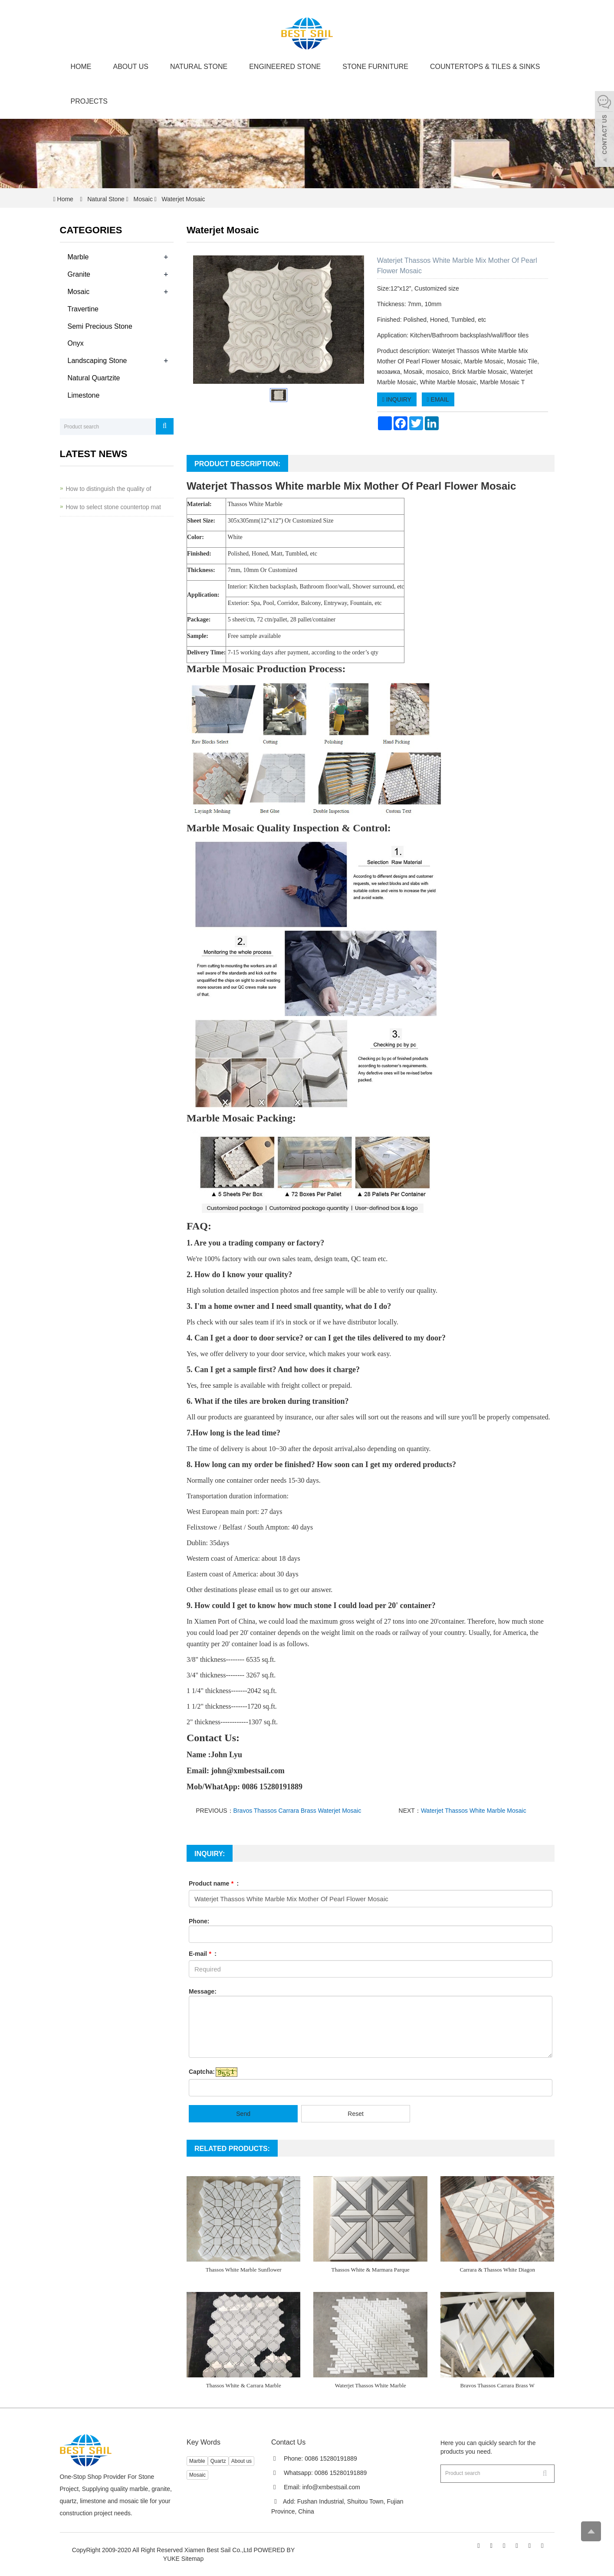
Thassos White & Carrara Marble (243, 2385)
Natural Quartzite (94, 378)
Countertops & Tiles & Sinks (485, 66)
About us (131, 66)
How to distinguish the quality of (108, 488)
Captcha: (202, 2071)
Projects (89, 101)
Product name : (214, 1883)
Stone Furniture (375, 66)
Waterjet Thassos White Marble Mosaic (473, 1810)
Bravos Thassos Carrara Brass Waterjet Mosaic (297, 1810)
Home (81, 66)
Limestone (84, 395)
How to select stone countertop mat (113, 506)
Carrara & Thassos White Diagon (497, 2269)
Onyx (76, 343)
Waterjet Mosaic (182, 199)
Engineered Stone (285, 66)
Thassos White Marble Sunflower (244, 2269)
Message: (203, 1991)
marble (324, 486)
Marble (78, 257)
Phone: (199, 1921)
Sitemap (192, 2558)
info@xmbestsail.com (331, 2487)
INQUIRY (396, 399)
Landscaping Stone (97, 360)
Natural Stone (198, 66)
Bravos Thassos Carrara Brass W (497, 2385)
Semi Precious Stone (100, 326)
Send (243, 2113)
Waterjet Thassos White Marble (370, 2385)
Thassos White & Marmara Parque (371, 2269)
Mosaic (143, 199)
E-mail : (203, 1953)
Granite (79, 274)
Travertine (83, 309)
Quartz (218, 2461)
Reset (356, 2113)
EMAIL (438, 399)
